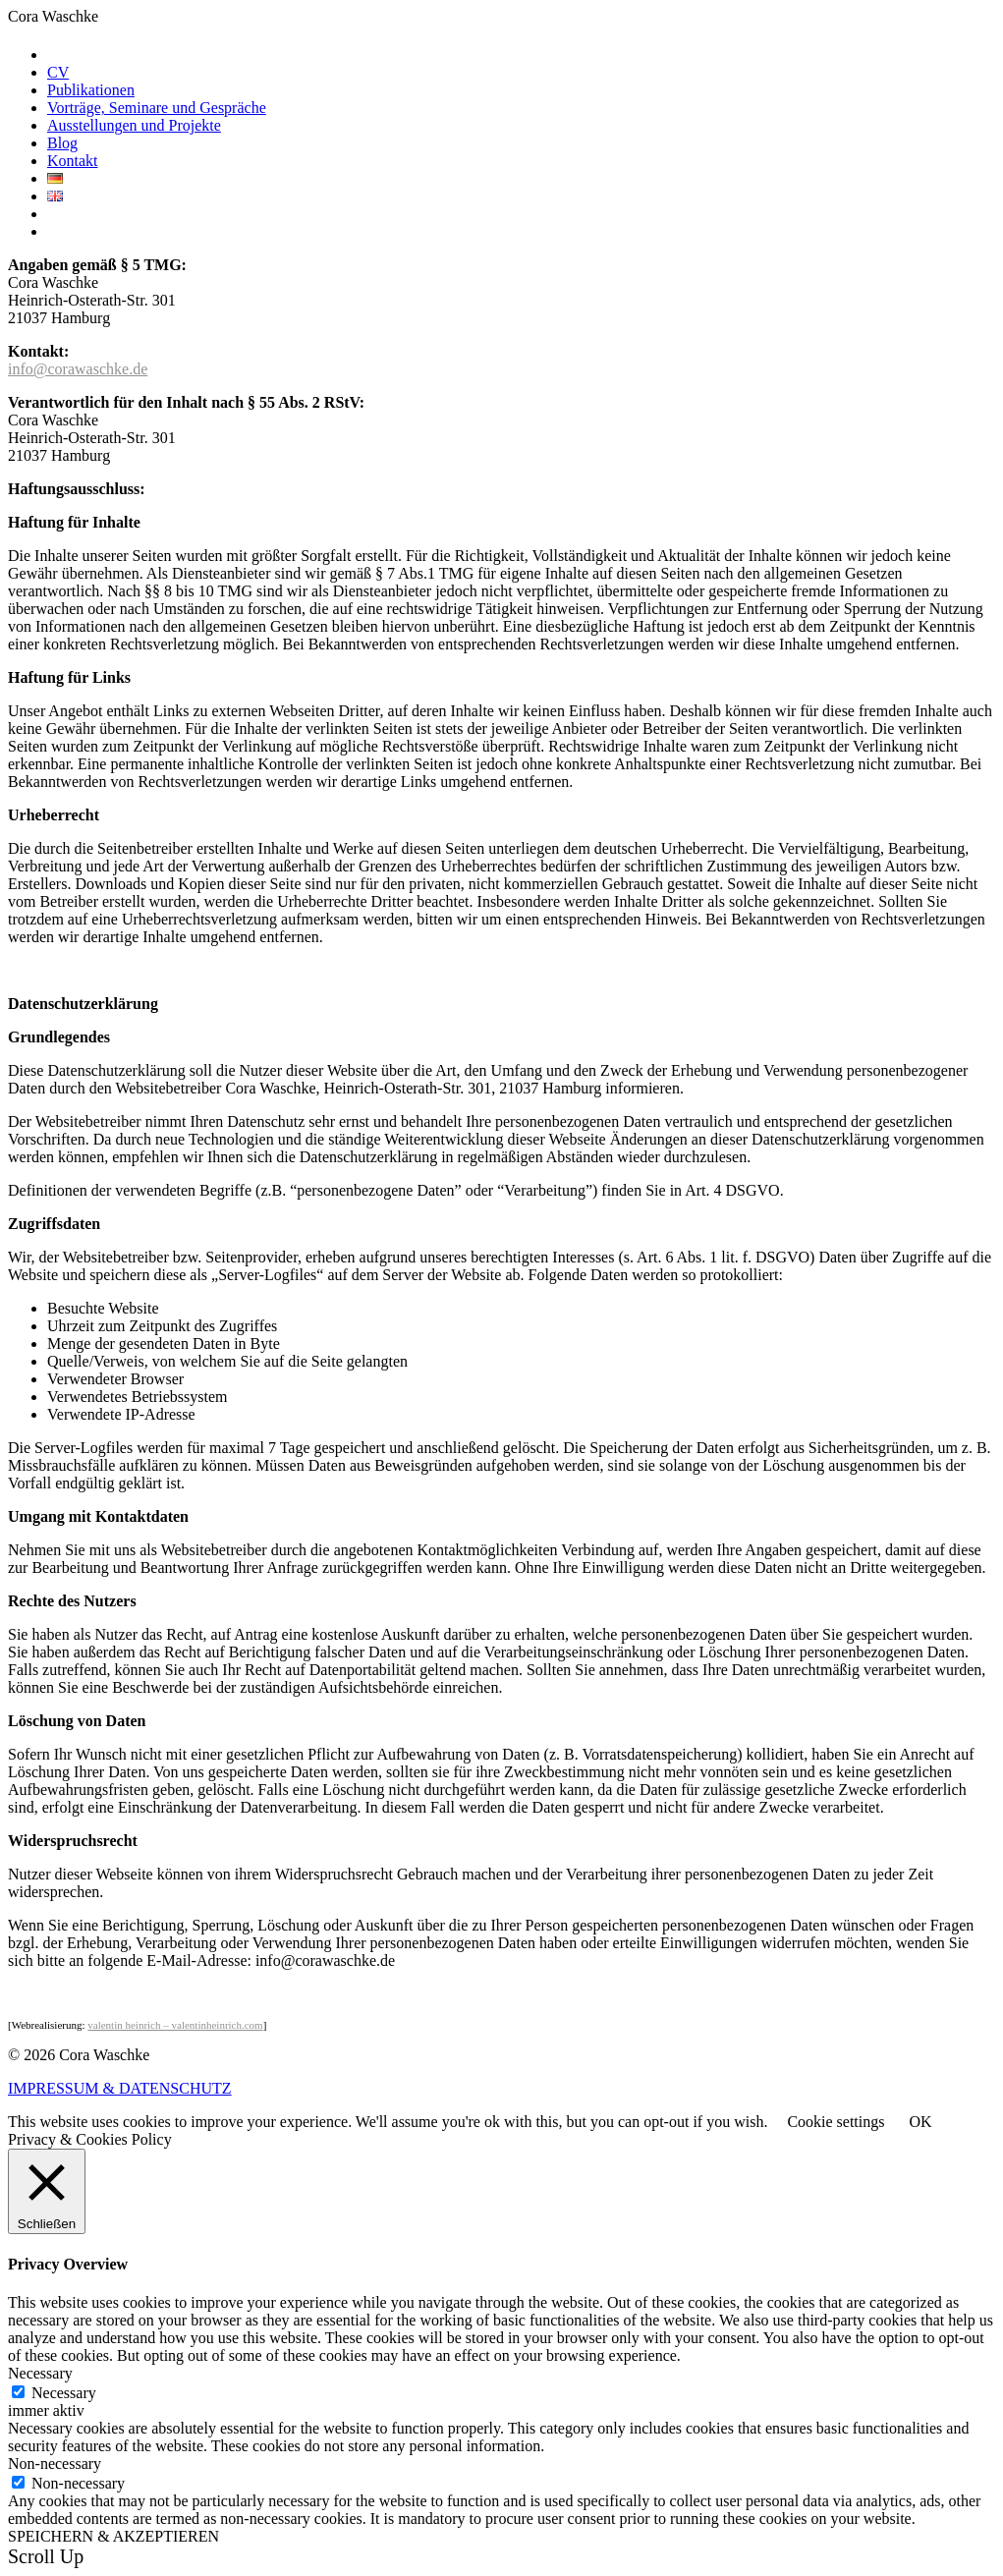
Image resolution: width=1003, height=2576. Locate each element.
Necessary (63, 2392)
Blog (62, 143)
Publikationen (91, 90)
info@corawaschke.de (77, 369)
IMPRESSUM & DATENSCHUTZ (120, 2088)
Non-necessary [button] (54, 2463)
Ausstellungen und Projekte (134, 125)
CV (58, 72)
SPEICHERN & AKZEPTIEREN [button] (113, 2536)
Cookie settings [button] (835, 2121)
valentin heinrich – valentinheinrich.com (174, 2025)
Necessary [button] (40, 2373)
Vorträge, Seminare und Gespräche (156, 107)
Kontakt (72, 160)
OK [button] (920, 2121)
